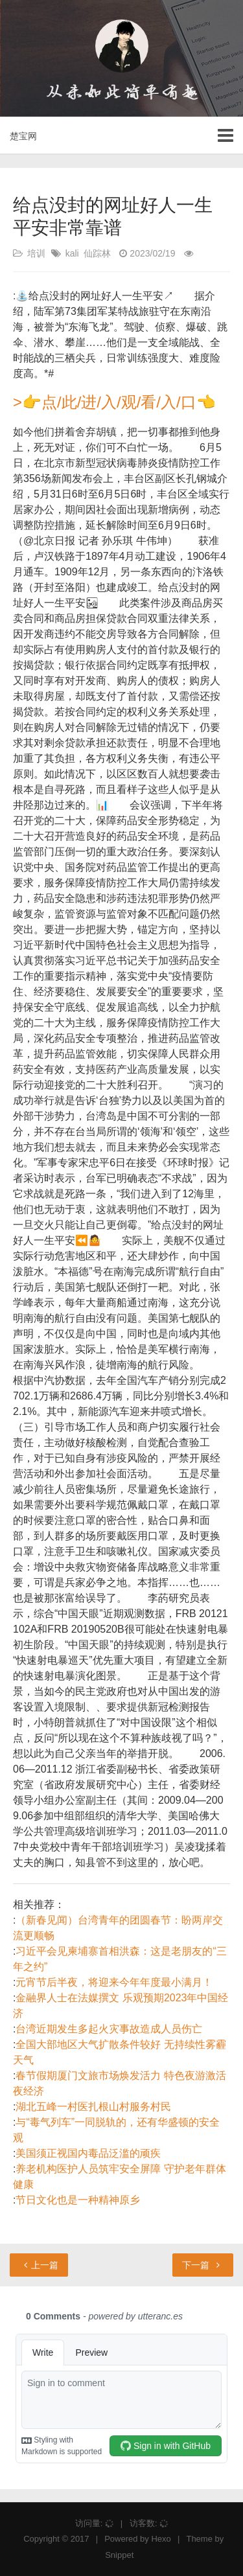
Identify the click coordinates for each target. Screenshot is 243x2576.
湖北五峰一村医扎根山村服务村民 (93, 2106)
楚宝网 (23, 136)
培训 (36, 253)
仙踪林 (97, 253)
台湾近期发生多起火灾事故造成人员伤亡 (109, 2028)
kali (72, 253)
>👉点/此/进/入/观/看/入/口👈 (114, 402)
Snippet (119, 2555)
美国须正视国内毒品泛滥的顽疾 (88, 2153)
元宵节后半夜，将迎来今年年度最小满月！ (114, 1982)
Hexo (160, 2539)
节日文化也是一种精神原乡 (78, 2199)
